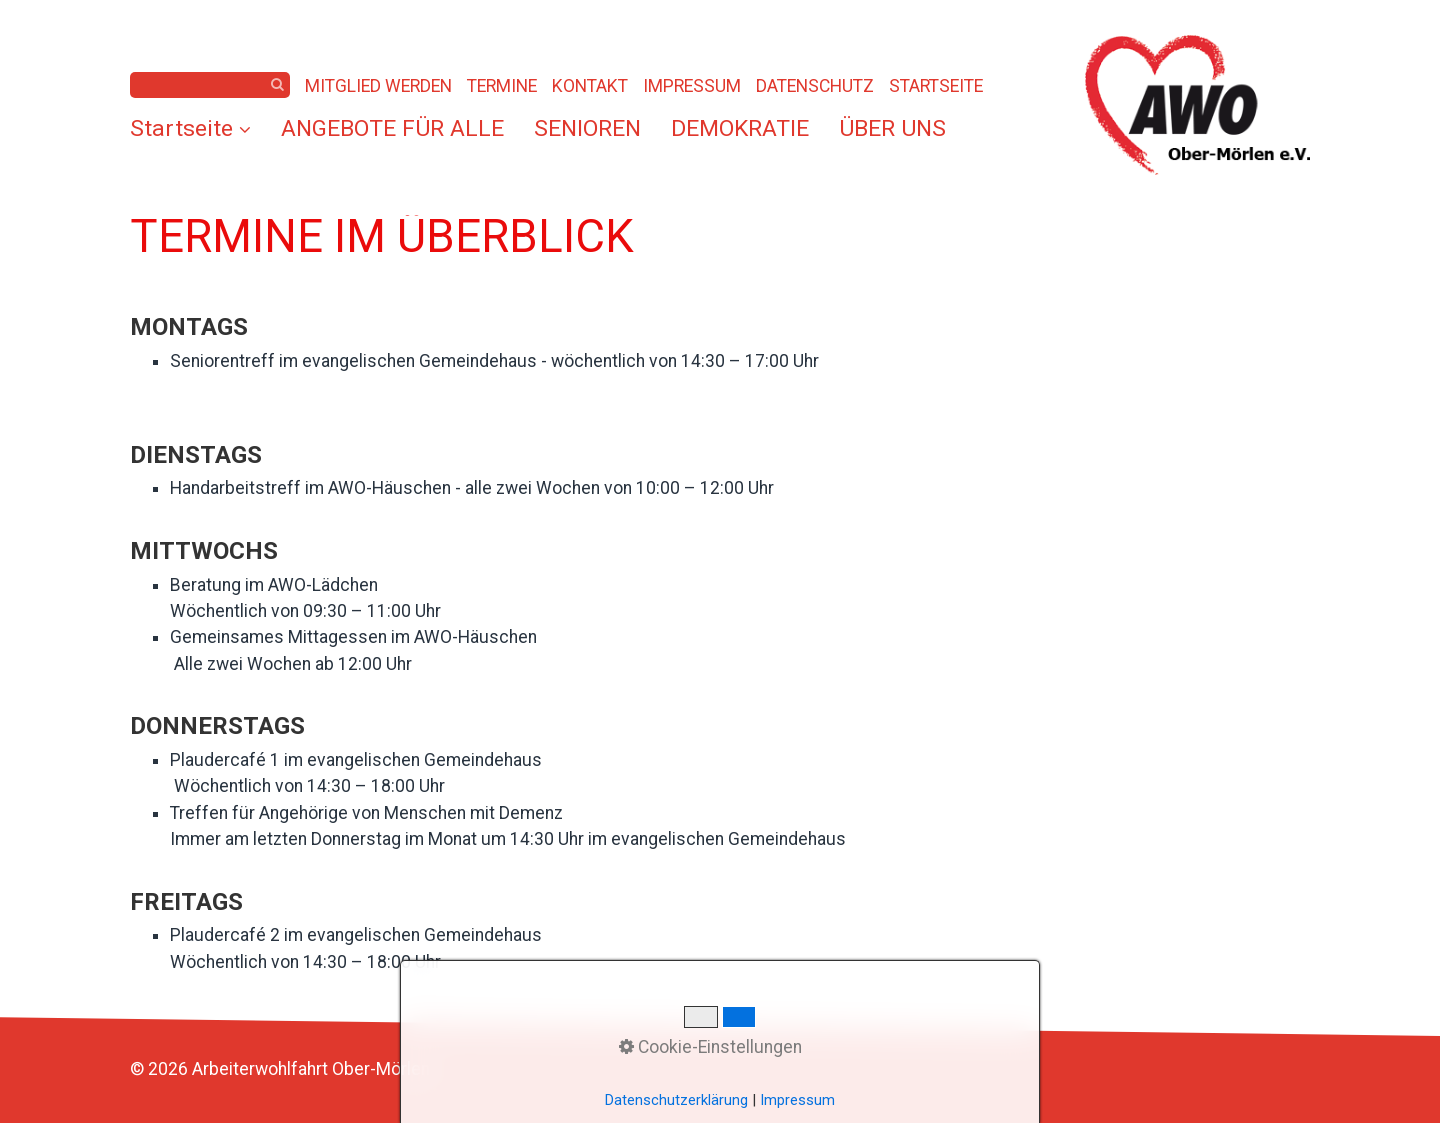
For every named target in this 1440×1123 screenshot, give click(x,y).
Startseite (190, 128)
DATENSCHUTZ (815, 86)
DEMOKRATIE (740, 128)
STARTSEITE (936, 86)
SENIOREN (587, 128)
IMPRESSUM (692, 86)
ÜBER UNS (892, 128)
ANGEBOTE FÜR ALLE (392, 128)
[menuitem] (198, 129)
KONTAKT (590, 86)
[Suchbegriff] (210, 85)
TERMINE (502, 86)
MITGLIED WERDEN (378, 86)
